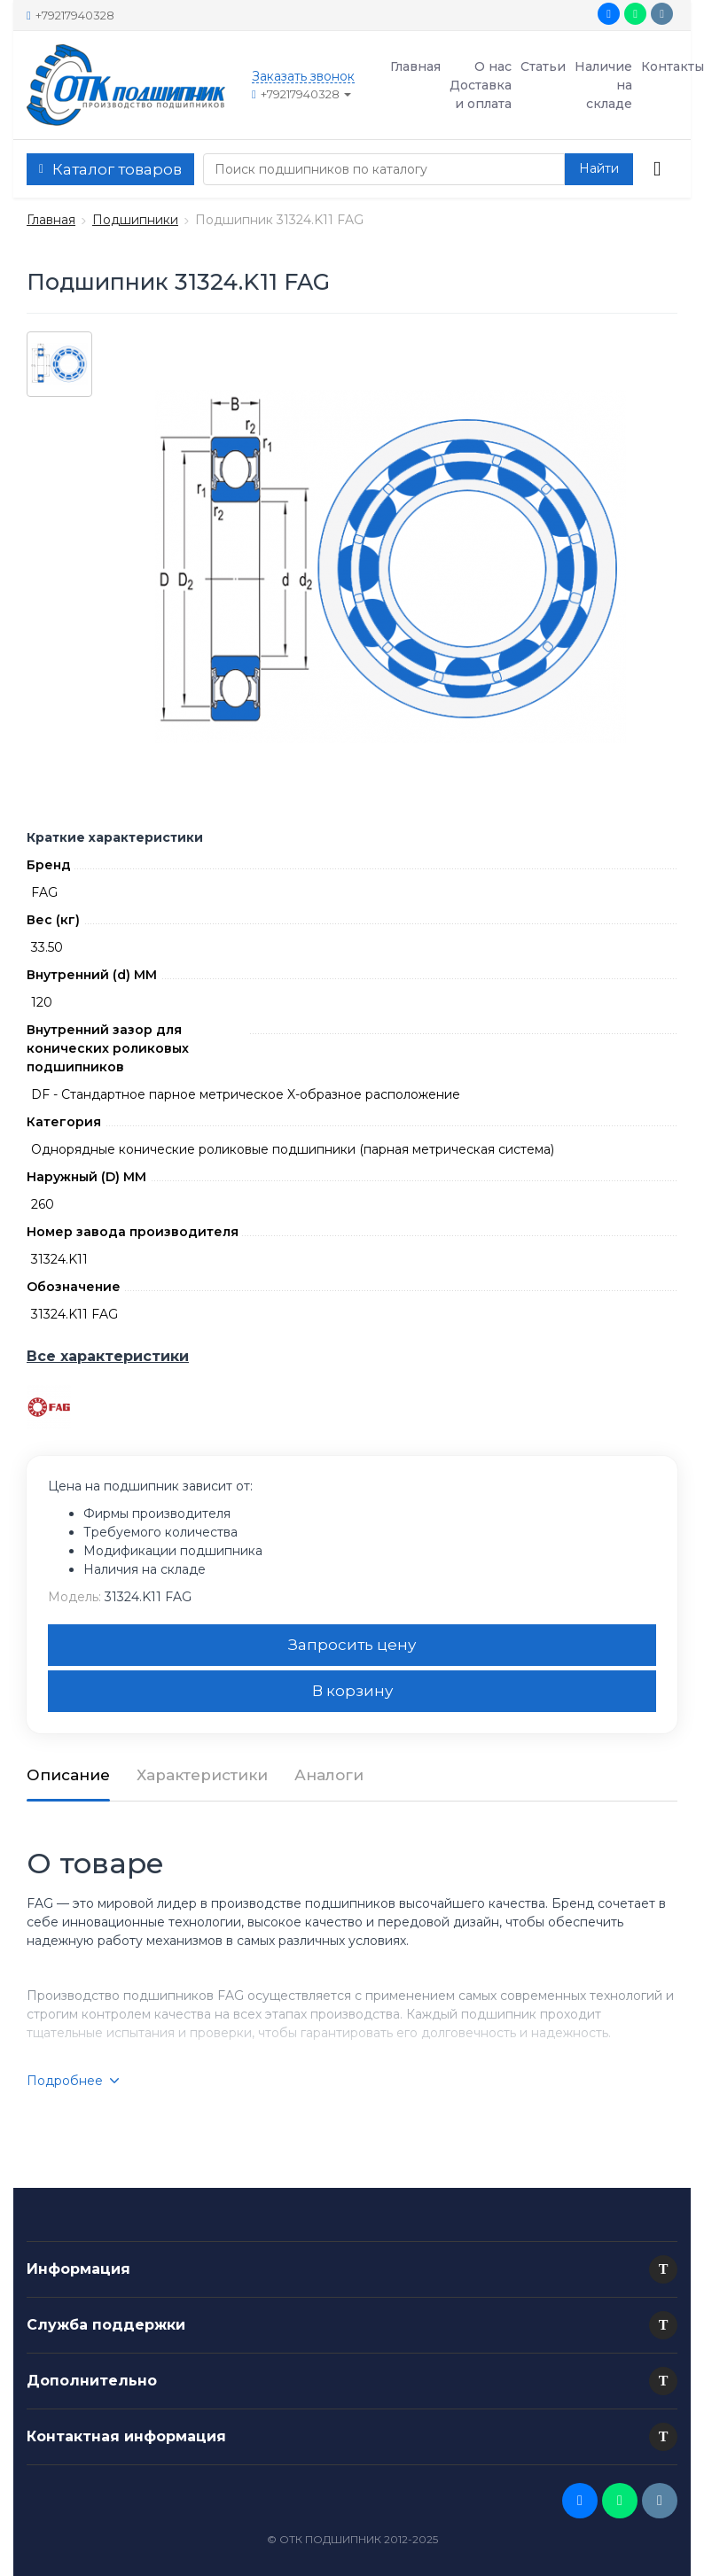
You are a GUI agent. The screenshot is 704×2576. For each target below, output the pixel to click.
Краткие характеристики (115, 837)
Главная (415, 66)
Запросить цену (352, 1645)
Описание (68, 1775)
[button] (663, 2269)
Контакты (672, 66)
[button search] (599, 169)
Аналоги (329, 1775)
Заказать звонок (303, 76)
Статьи (543, 66)
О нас (493, 66)
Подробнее (73, 2081)
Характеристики (202, 1775)
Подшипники (135, 220)
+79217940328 (70, 15)
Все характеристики (108, 1356)
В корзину (352, 1691)
